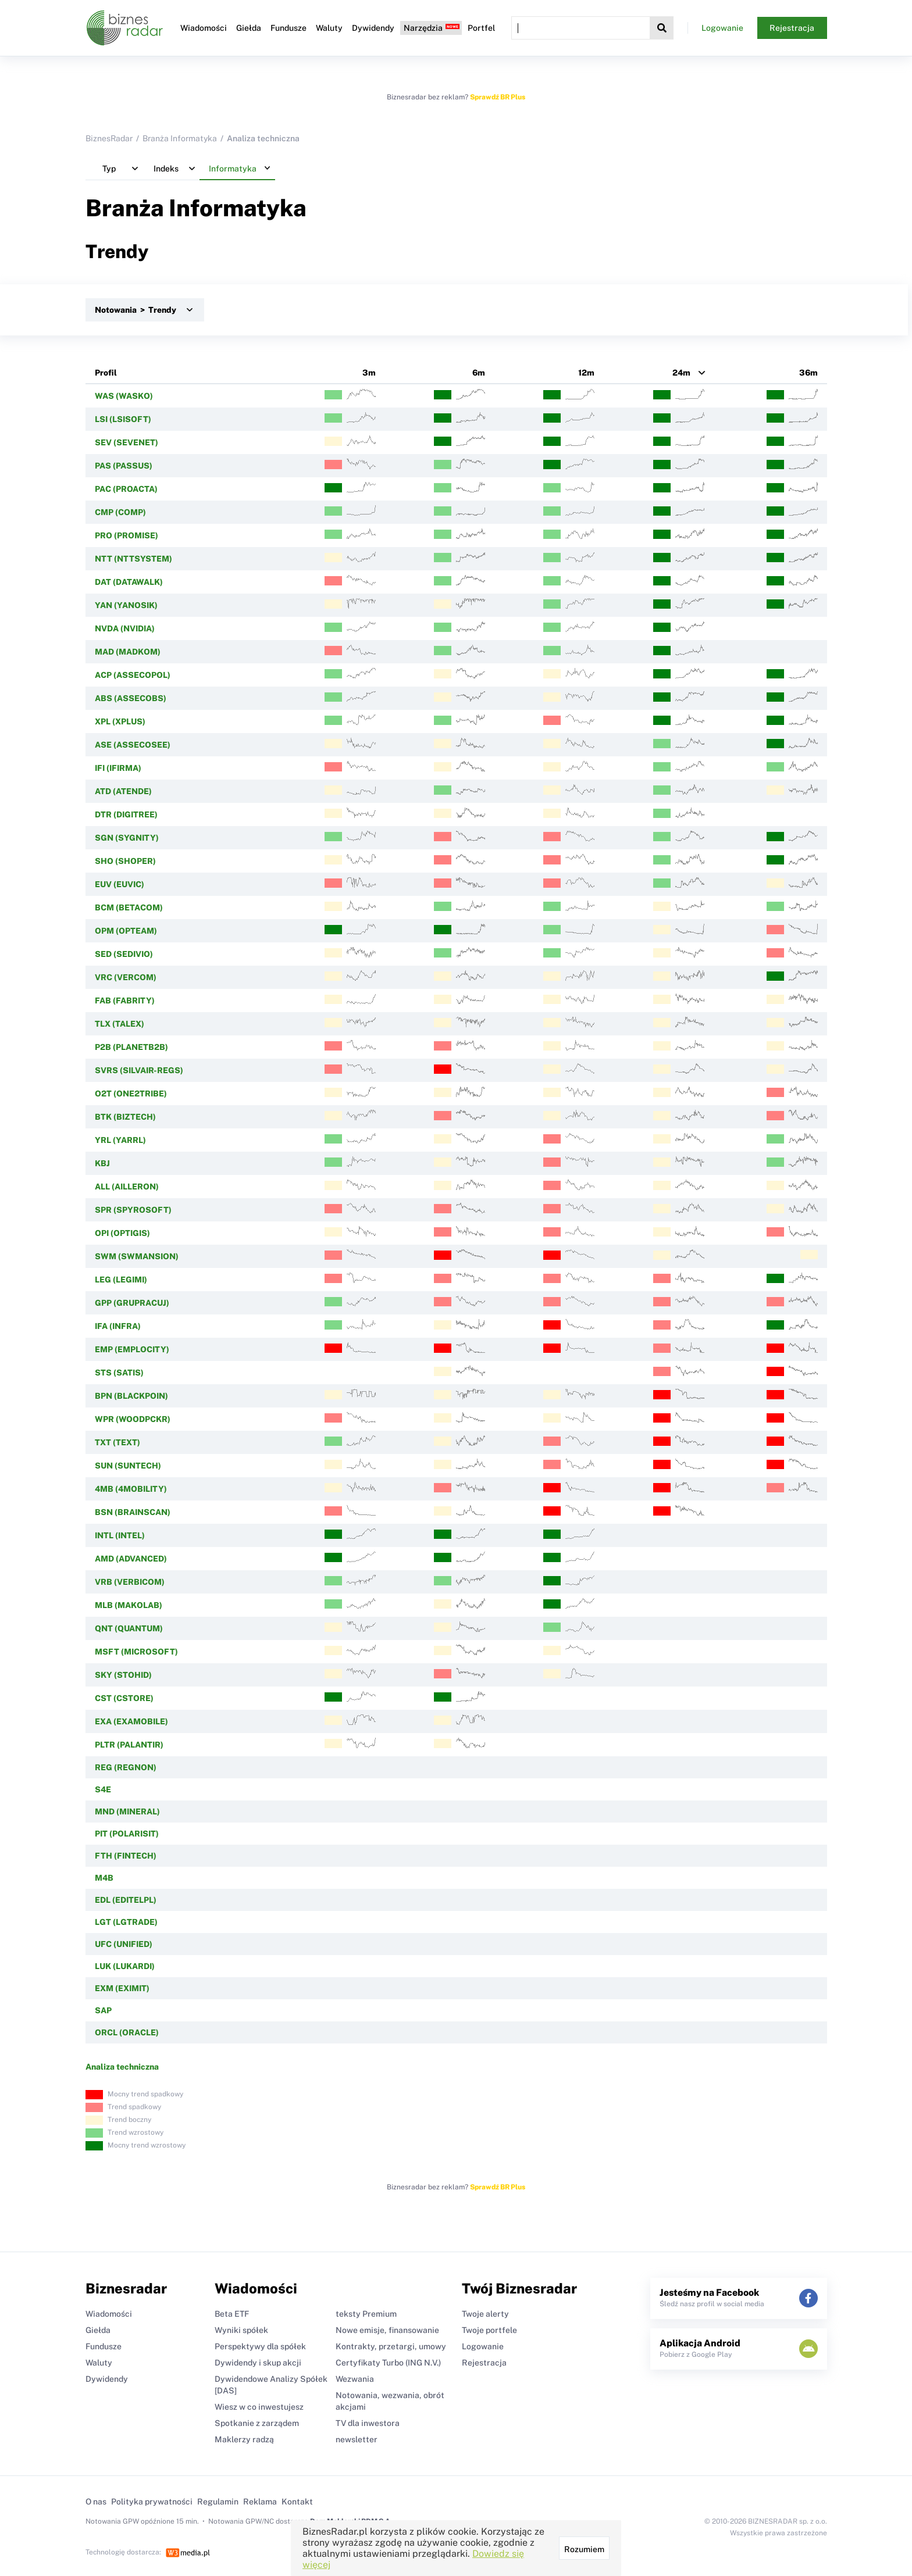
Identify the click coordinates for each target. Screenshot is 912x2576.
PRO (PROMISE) (126, 535)
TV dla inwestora (368, 2423)
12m (586, 372)
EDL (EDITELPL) (125, 1900)
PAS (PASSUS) (123, 465)
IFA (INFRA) (118, 1326)
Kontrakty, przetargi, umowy (391, 2346)
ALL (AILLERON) (127, 1186)
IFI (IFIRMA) (118, 768)
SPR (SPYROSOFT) (133, 1209)
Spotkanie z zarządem (257, 2423)
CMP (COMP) (120, 512)
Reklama (260, 2501)
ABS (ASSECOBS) (130, 698)
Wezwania (355, 2379)
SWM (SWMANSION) (137, 1256)
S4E (103, 1789)
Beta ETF (232, 2313)
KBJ (102, 1163)
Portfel (481, 28)
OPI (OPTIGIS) (122, 1233)
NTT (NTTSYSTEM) (133, 558)
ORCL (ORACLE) (127, 2032)
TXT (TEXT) (117, 1442)
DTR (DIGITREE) (126, 814)
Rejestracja (792, 28)
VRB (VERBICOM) (130, 1582)
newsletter (356, 2439)
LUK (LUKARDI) (125, 1966)
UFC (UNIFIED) (123, 1944)
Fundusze (288, 28)
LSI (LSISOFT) (123, 419)
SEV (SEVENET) (126, 442)
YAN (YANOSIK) (126, 605)
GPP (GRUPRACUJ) (132, 1302)
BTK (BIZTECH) (125, 1116)
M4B (104, 1877)
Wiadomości (203, 28)
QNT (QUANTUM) (129, 1628)
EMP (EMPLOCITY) (132, 1349)
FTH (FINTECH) (125, 1855)
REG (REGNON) (125, 1767)
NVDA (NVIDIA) (125, 628)
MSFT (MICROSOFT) (136, 1651)
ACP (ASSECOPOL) (132, 675)
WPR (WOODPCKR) (132, 1419)
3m (369, 372)
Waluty (329, 28)
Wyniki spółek (241, 2330)
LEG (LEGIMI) (121, 1279)
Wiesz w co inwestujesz (259, 2406)
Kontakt (297, 2501)
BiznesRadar (109, 138)
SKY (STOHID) (123, 1675)
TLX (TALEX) (119, 1023)
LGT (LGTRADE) (126, 1922)
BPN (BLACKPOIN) (131, 1395)
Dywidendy (373, 28)
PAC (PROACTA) (126, 489)
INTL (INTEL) (120, 1535)
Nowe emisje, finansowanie (387, 2330)
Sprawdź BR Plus (497, 97)
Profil (106, 372)
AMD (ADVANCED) (131, 1558)
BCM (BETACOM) (129, 907)
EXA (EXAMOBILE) (131, 1721)
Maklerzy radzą (244, 2439)
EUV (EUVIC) (119, 884)
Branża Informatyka (179, 138)
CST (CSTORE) (124, 1698)
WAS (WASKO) (124, 396)
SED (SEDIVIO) (124, 954)
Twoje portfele (489, 2330)
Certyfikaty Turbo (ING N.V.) (388, 2362)
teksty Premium (366, 2313)
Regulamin (217, 2501)
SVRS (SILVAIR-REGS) (139, 1070)
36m (808, 372)
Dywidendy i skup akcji (258, 2362)
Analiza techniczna (122, 2066)
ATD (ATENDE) (123, 791)
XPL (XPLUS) (120, 721)
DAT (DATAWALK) (129, 582)
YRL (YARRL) (120, 1140)
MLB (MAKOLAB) (128, 1605)
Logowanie (722, 28)
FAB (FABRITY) (125, 1000)
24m (681, 372)
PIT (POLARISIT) (127, 1833)
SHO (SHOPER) (125, 861)
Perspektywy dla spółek (260, 2346)
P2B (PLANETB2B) (131, 1047)
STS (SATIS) (119, 1372)
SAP (103, 2010)
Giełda (248, 28)
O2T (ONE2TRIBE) (131, 1093)
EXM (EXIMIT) (122, 1988)
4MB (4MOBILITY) (131, 1489)
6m (478, 372)
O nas (96, 2501)
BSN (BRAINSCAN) (132, 1512)
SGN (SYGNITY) (127, 837)
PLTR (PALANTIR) (129, 1744)
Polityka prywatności (152, 2501)
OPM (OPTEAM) (126, 930)
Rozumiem (584, 2549)
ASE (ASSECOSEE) (132, 744)
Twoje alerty (485, 2313)
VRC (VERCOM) (125, 977)
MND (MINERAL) (127, 1811)
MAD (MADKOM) (128, 651)
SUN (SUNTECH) (128, 1465)
